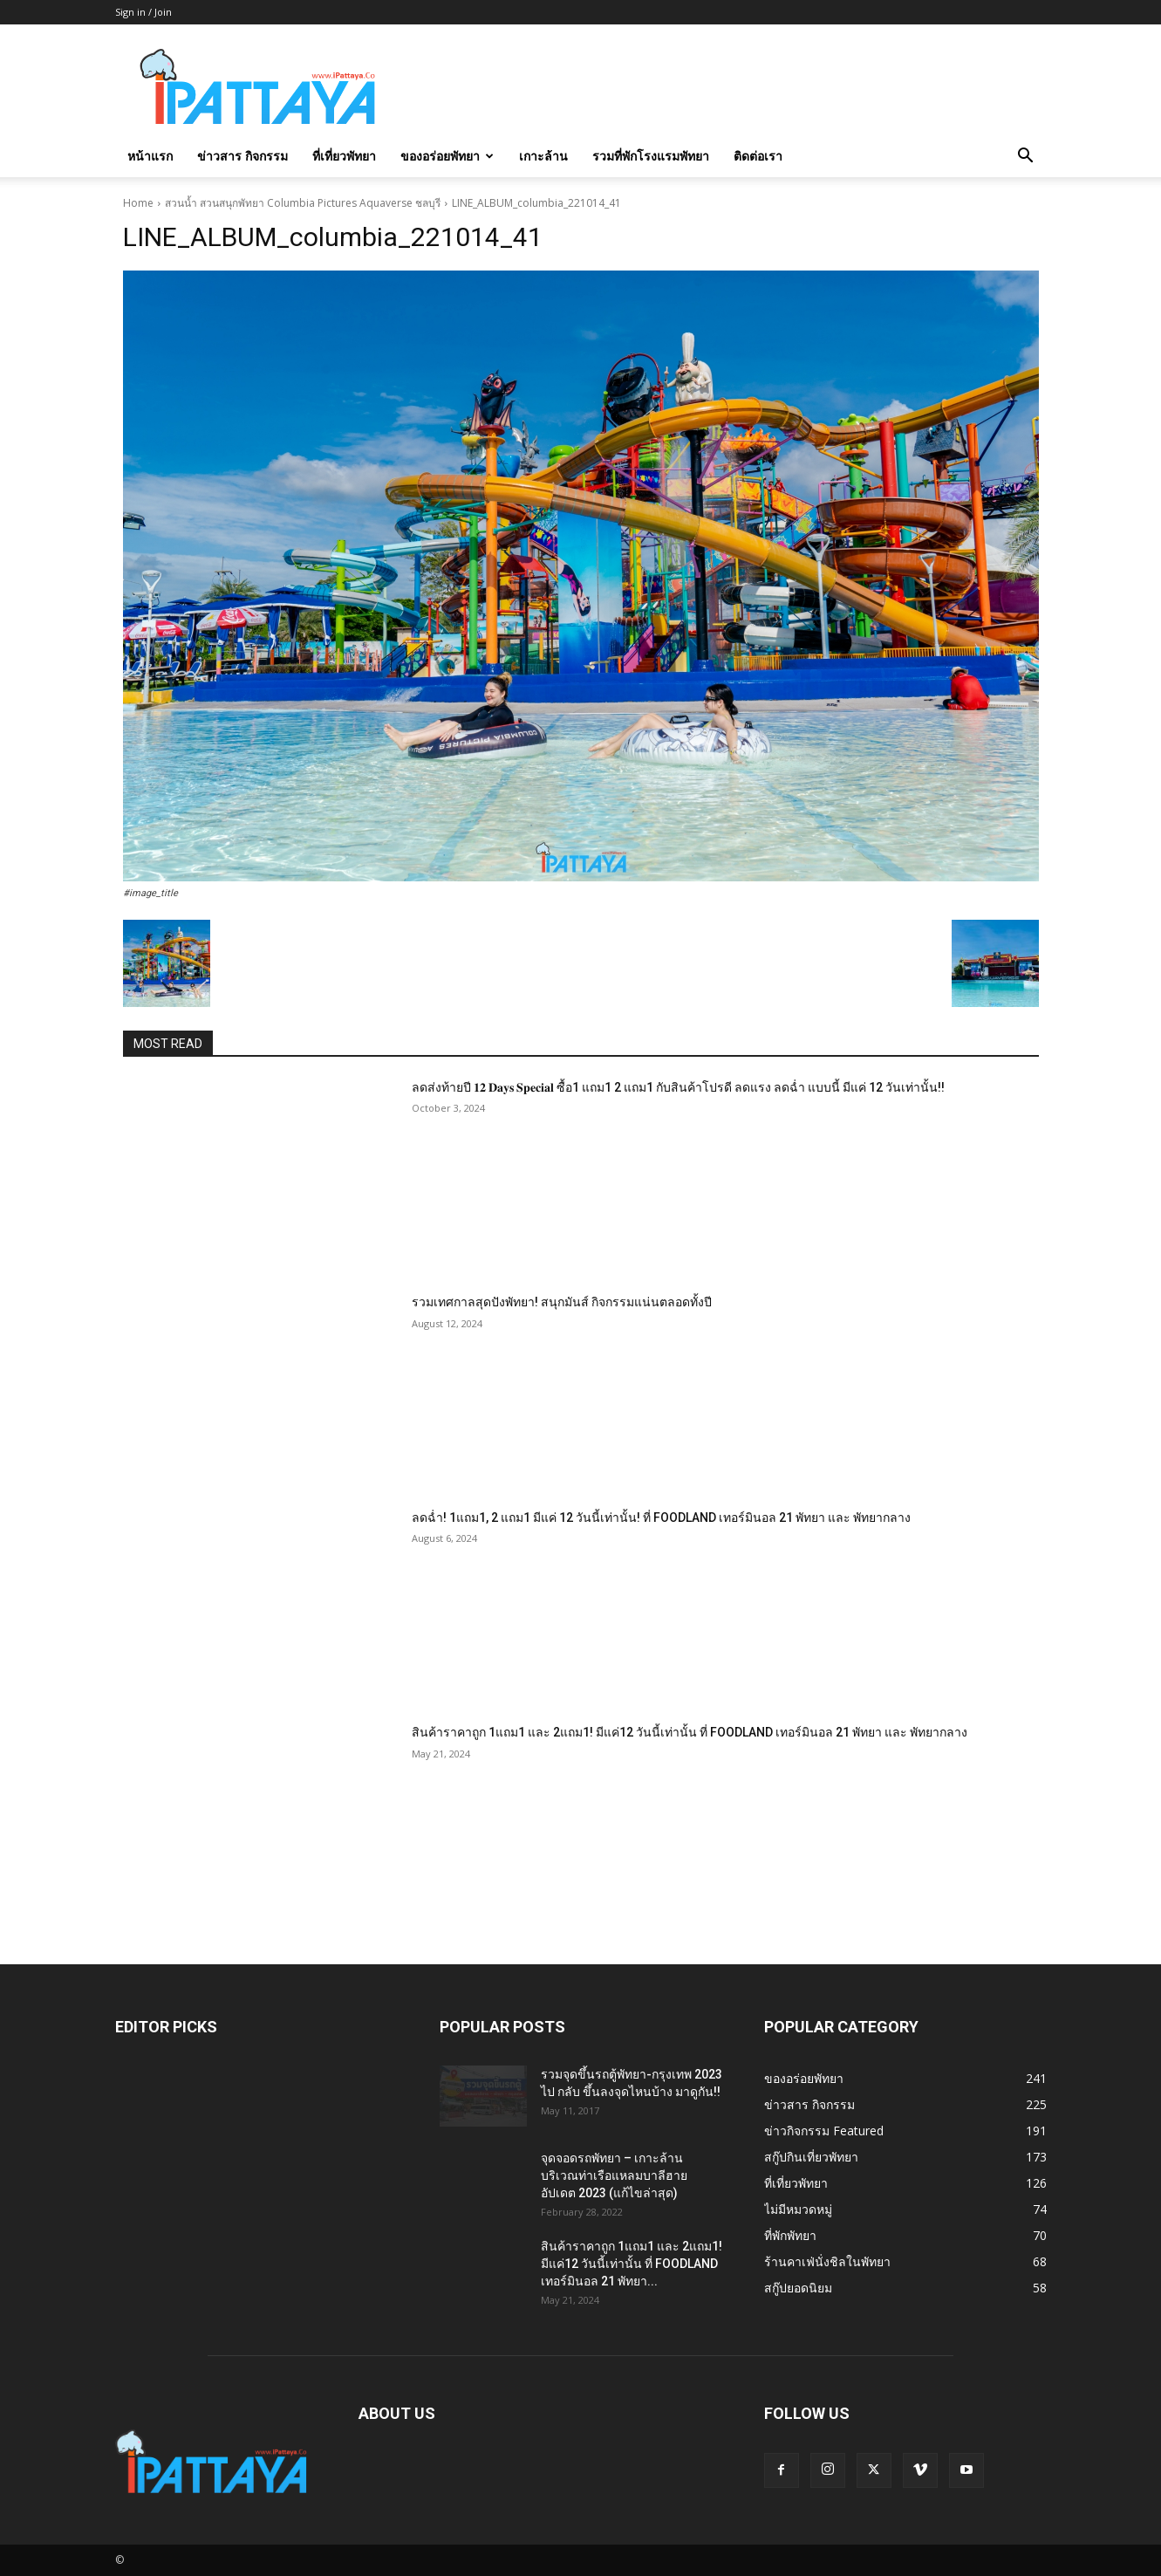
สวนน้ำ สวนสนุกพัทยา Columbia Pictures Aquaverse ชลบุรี (302, 202)
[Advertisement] (729, 88)
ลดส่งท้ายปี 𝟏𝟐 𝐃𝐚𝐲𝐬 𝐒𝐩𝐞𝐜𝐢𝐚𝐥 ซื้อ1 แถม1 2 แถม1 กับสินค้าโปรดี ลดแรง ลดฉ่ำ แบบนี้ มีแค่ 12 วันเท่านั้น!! (678, 1087)
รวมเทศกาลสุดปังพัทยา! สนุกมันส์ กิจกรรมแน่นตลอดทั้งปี (562, 1302)
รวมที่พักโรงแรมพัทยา (650, 155)
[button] (1026, 157)
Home (138, 202)
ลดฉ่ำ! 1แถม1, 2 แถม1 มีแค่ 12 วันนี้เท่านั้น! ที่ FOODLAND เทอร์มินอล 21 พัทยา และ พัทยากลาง (661, 1517)
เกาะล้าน (543, 155)
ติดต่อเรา (758, 155)
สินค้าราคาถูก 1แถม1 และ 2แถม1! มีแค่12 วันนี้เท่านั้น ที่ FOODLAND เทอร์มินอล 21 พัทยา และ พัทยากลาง (689, 1732)
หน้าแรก (150, 155)
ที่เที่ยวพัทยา (344, 155)
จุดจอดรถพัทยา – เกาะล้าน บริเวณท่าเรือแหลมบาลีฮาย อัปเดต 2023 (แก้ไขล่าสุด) (614, 2175)
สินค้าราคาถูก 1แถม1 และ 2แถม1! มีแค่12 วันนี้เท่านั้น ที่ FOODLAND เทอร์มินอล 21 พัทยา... (631, 2263)
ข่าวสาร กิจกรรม (242, 155)
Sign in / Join (143, 11)
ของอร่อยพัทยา (447, 155)
